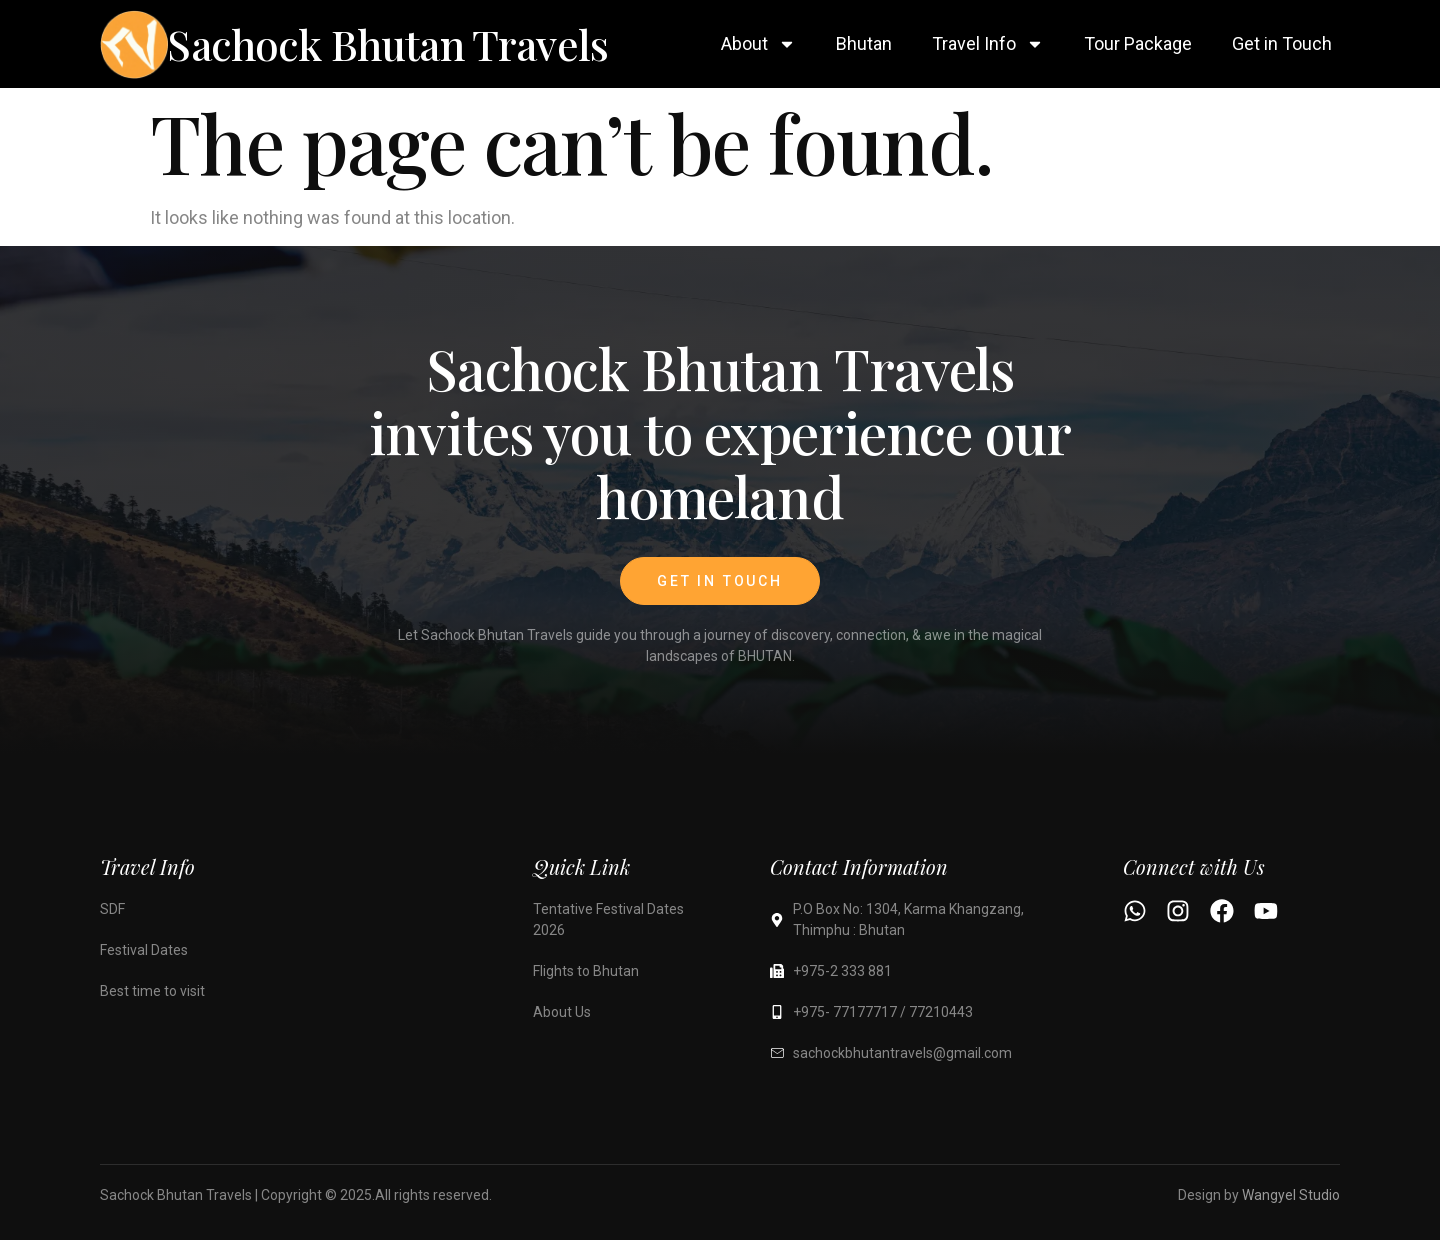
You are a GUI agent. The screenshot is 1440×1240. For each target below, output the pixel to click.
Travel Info (988, 44)
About (758, 44)
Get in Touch (1282, 43)
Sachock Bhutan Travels (387, 44)
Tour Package (1138, 43)
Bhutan (864, 43)
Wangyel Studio (1291, 1195)
